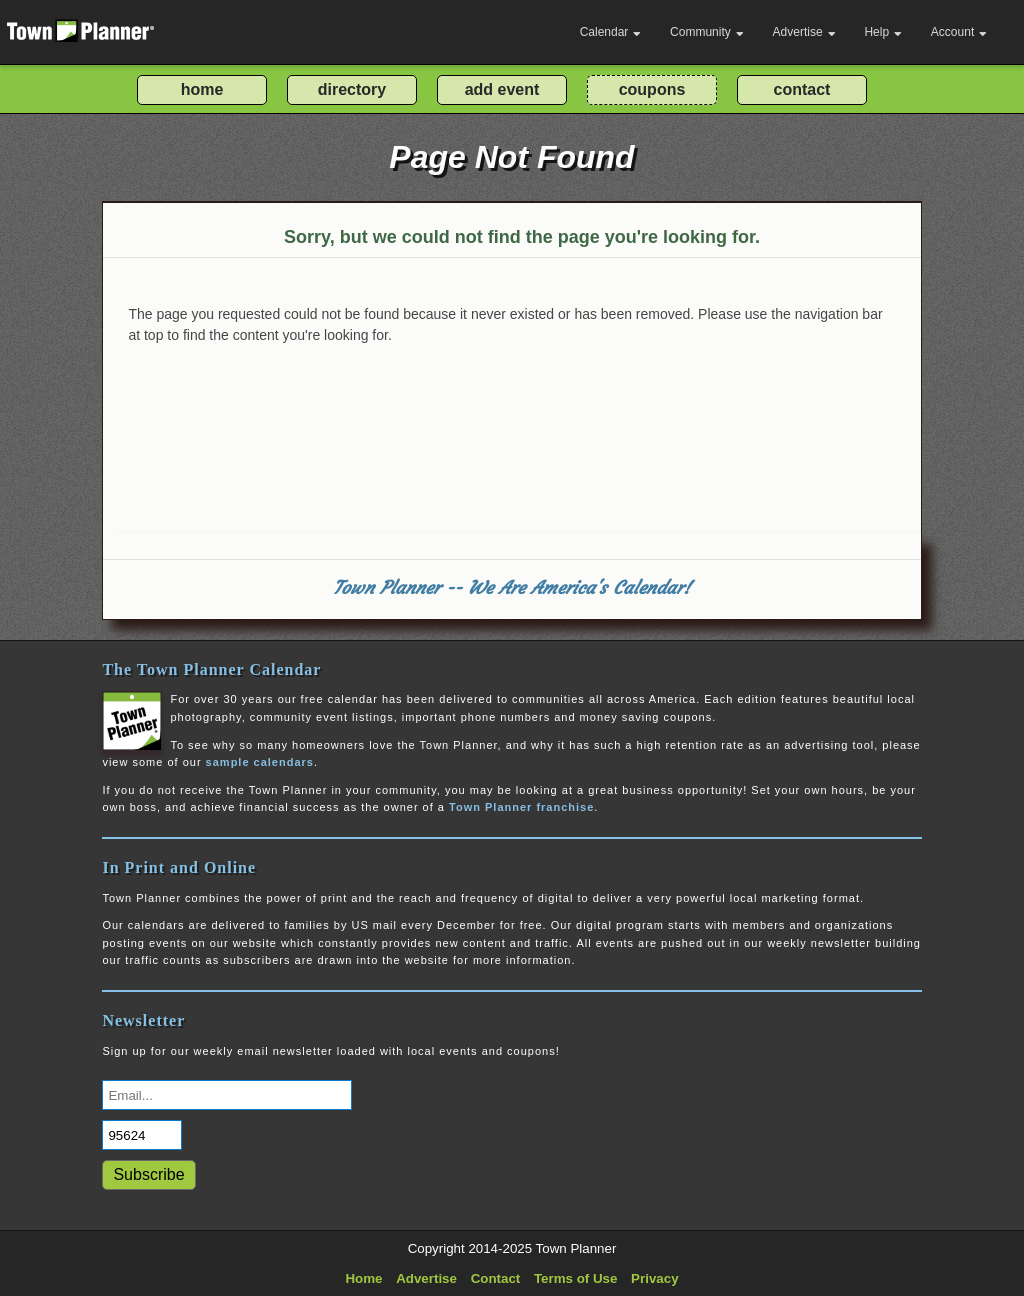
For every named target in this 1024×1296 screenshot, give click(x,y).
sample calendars (260, 762)
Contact (496, 1278)
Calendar (611, 32)
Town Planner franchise (521, 807)
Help (883, 32)
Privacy (654, 1278)
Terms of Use (575, 1278)
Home (363, 1278)
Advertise (804, 32)
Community (707, 32)
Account (959, 32)
